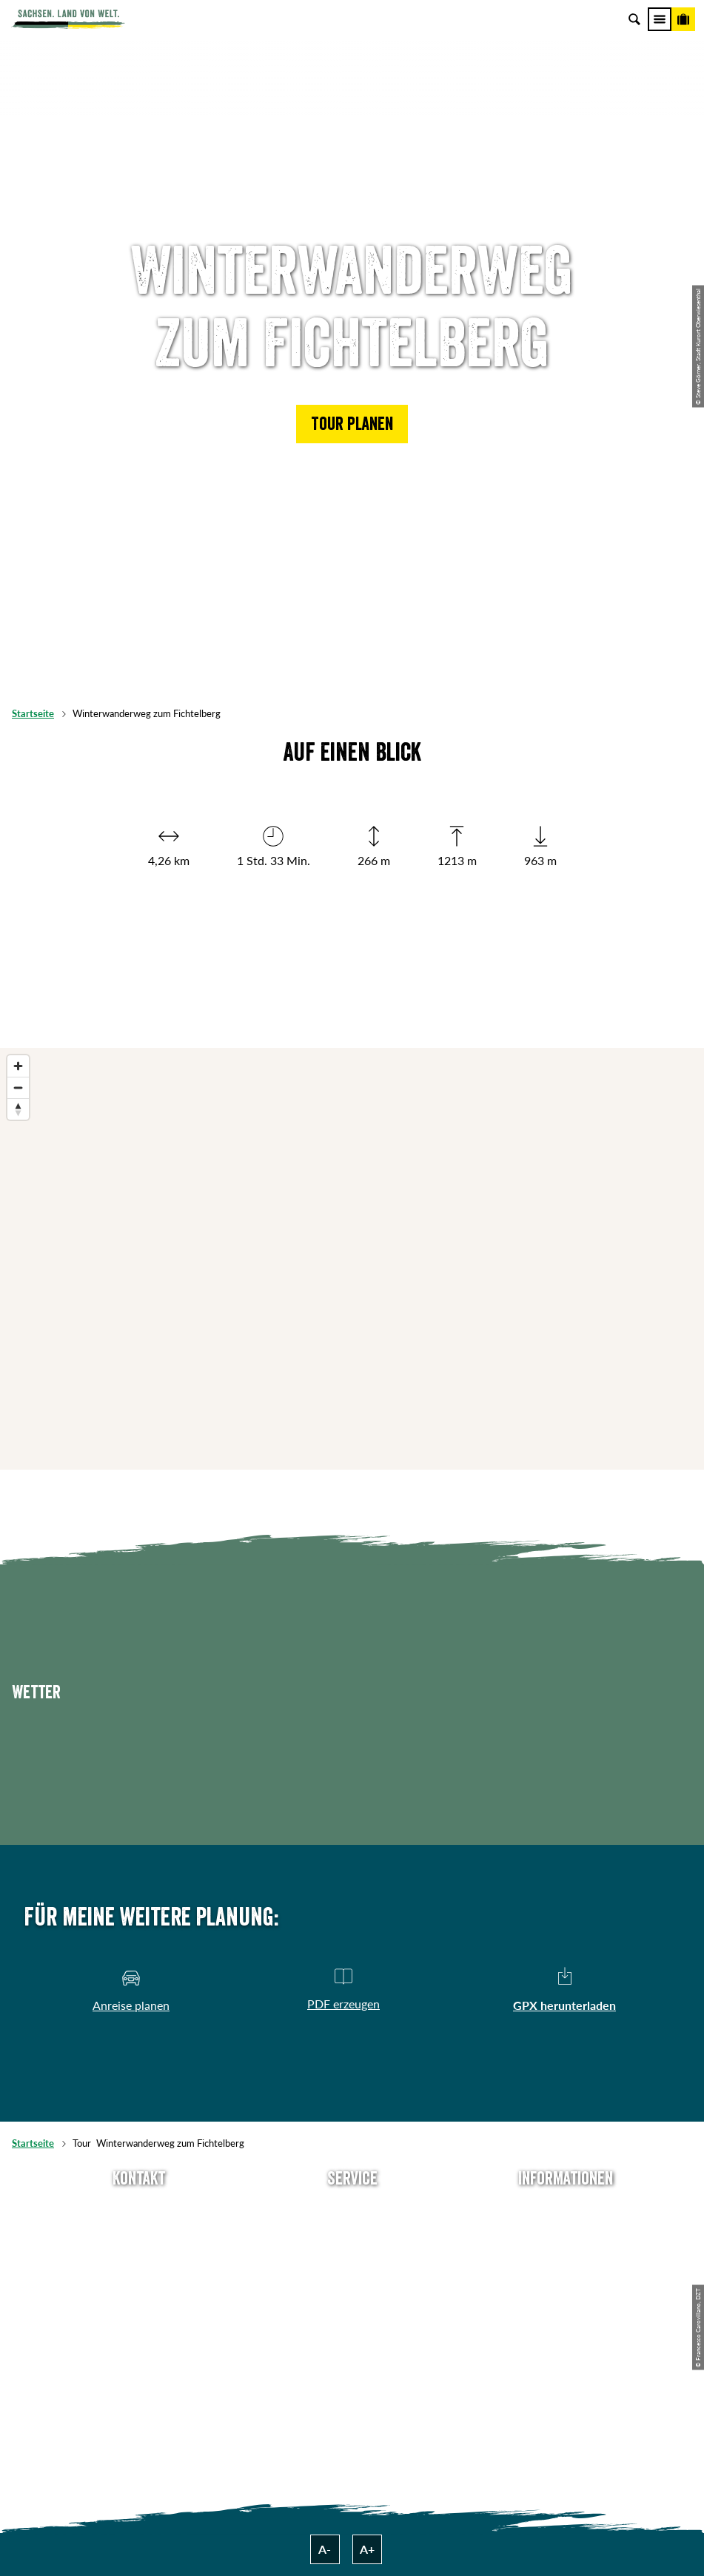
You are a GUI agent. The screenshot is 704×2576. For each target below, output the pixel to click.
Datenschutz (565, 2283)
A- (324, 2549)
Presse (352, 2258)
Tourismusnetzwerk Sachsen (565, 2307)
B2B (352, 2283)
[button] (351, 424)
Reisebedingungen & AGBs (565, 2331)
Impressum (565, 2258)
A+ (367, 2549)
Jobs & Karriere (565, 2234)
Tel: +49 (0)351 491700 (139, 2209)
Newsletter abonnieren (352, 2234)
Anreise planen (352, 2209)
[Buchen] (683, 19)
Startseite (33, 713)
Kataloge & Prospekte (352, 2307)
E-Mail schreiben (139, 2234)
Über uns (565, 2209)
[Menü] (659, 19)
